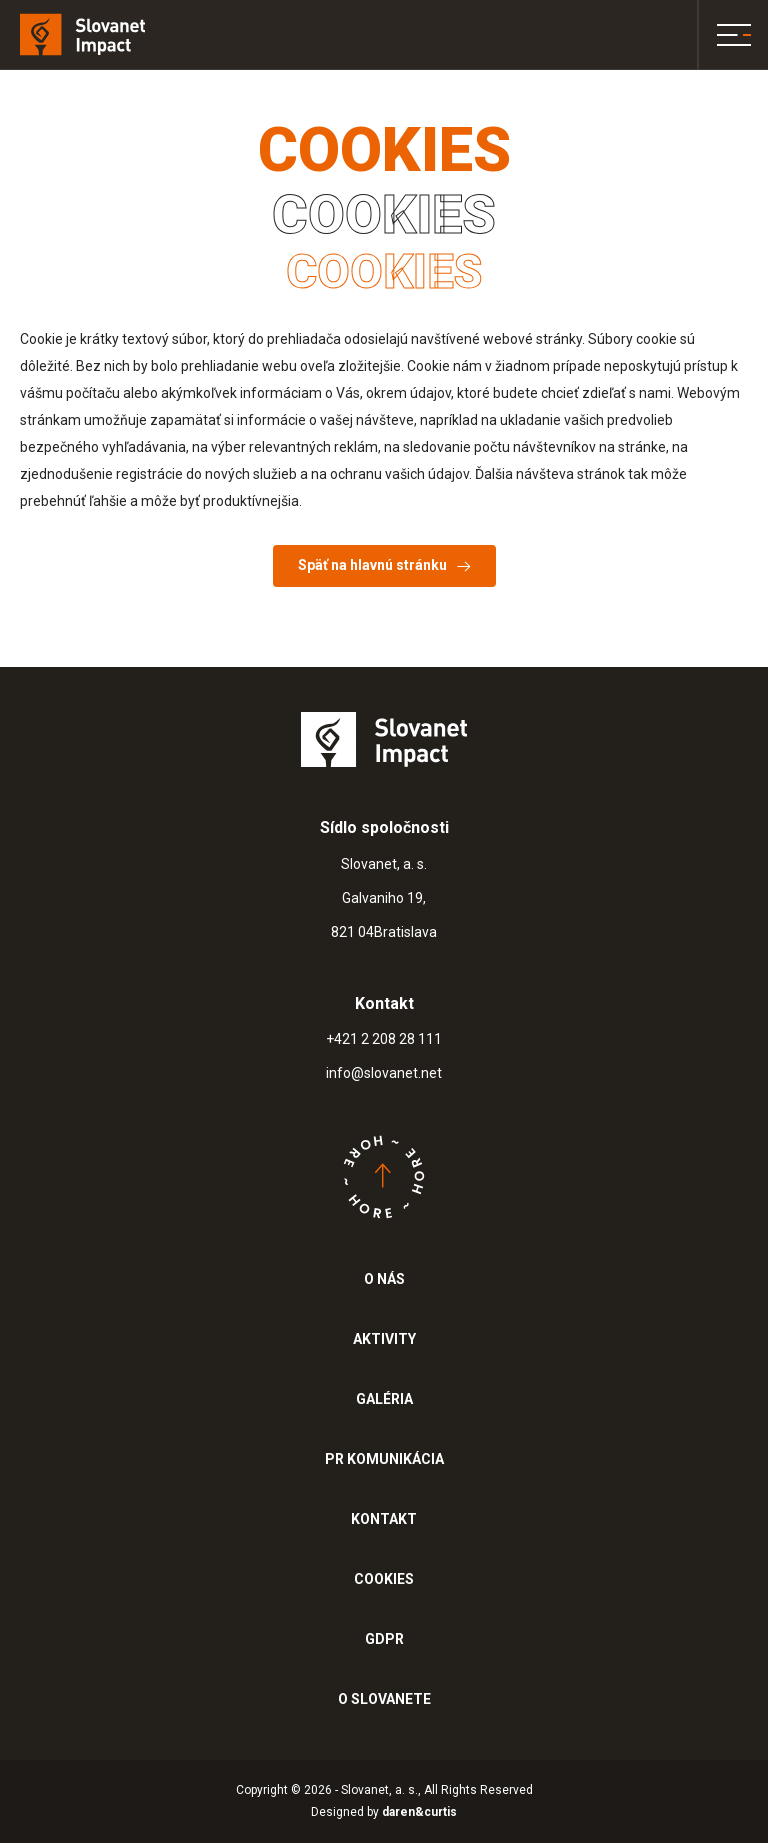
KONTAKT (384, 1519)
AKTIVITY (384, 1339)
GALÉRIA (384, 1399)
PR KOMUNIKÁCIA (384, 1459)
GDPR (384, 1639)
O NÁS (384, 1279)
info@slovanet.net (384, 1073)
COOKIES (384, 1579)
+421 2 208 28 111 (384, 1039)
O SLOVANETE (384, 1699)
